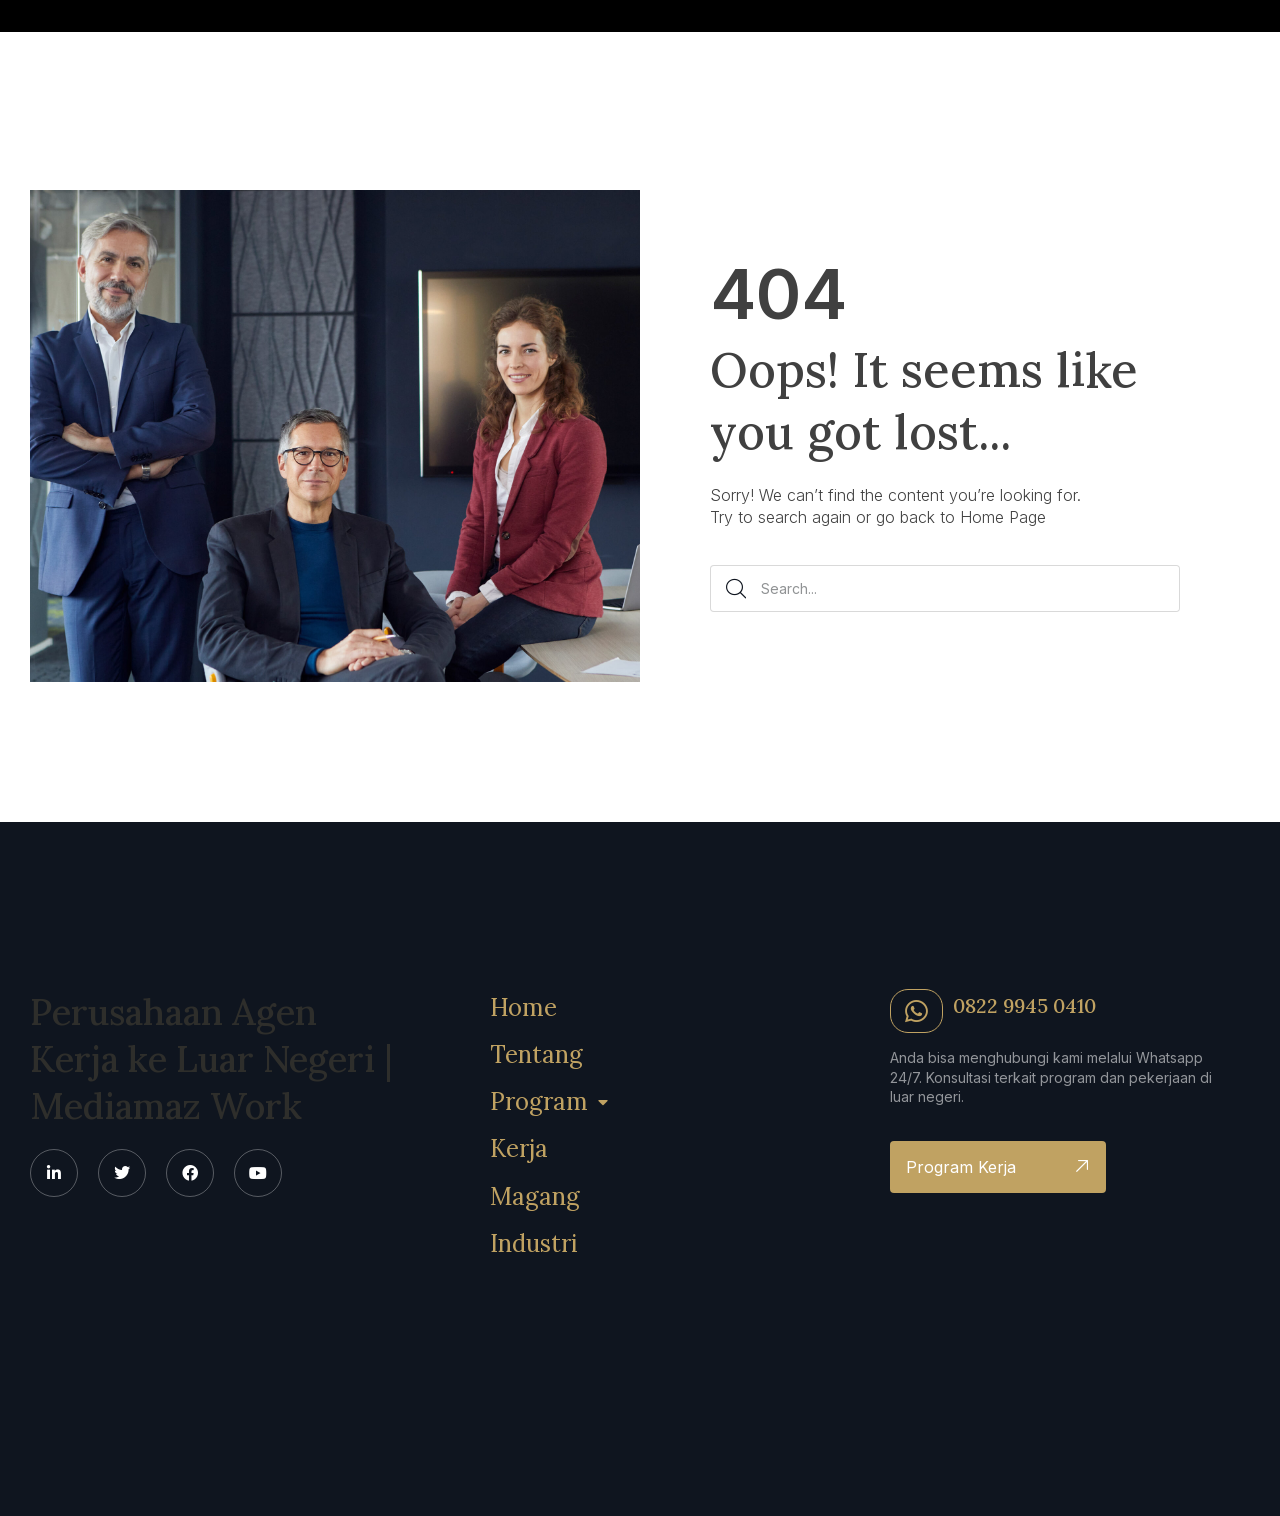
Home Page (1003, 517)
